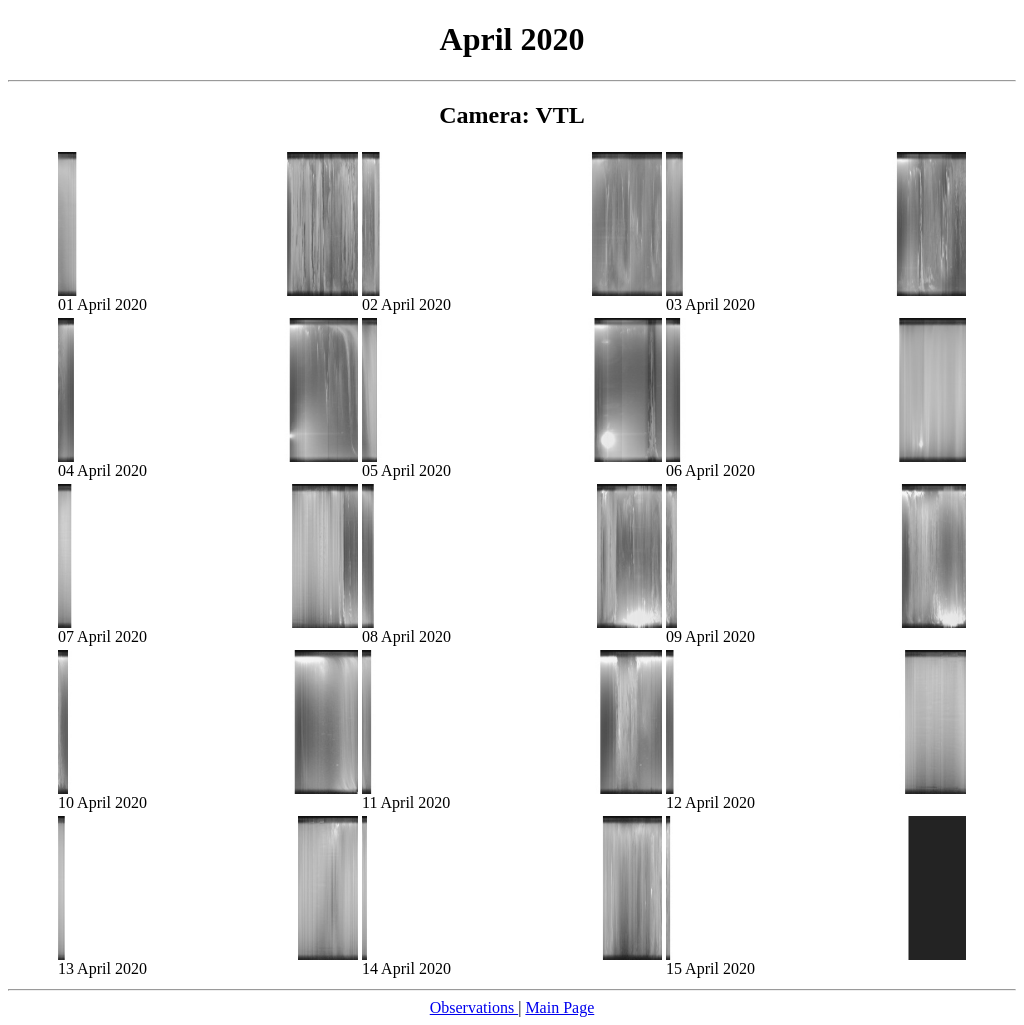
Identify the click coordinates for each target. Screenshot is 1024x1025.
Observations (474, 1007)
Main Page (559, 1007)
